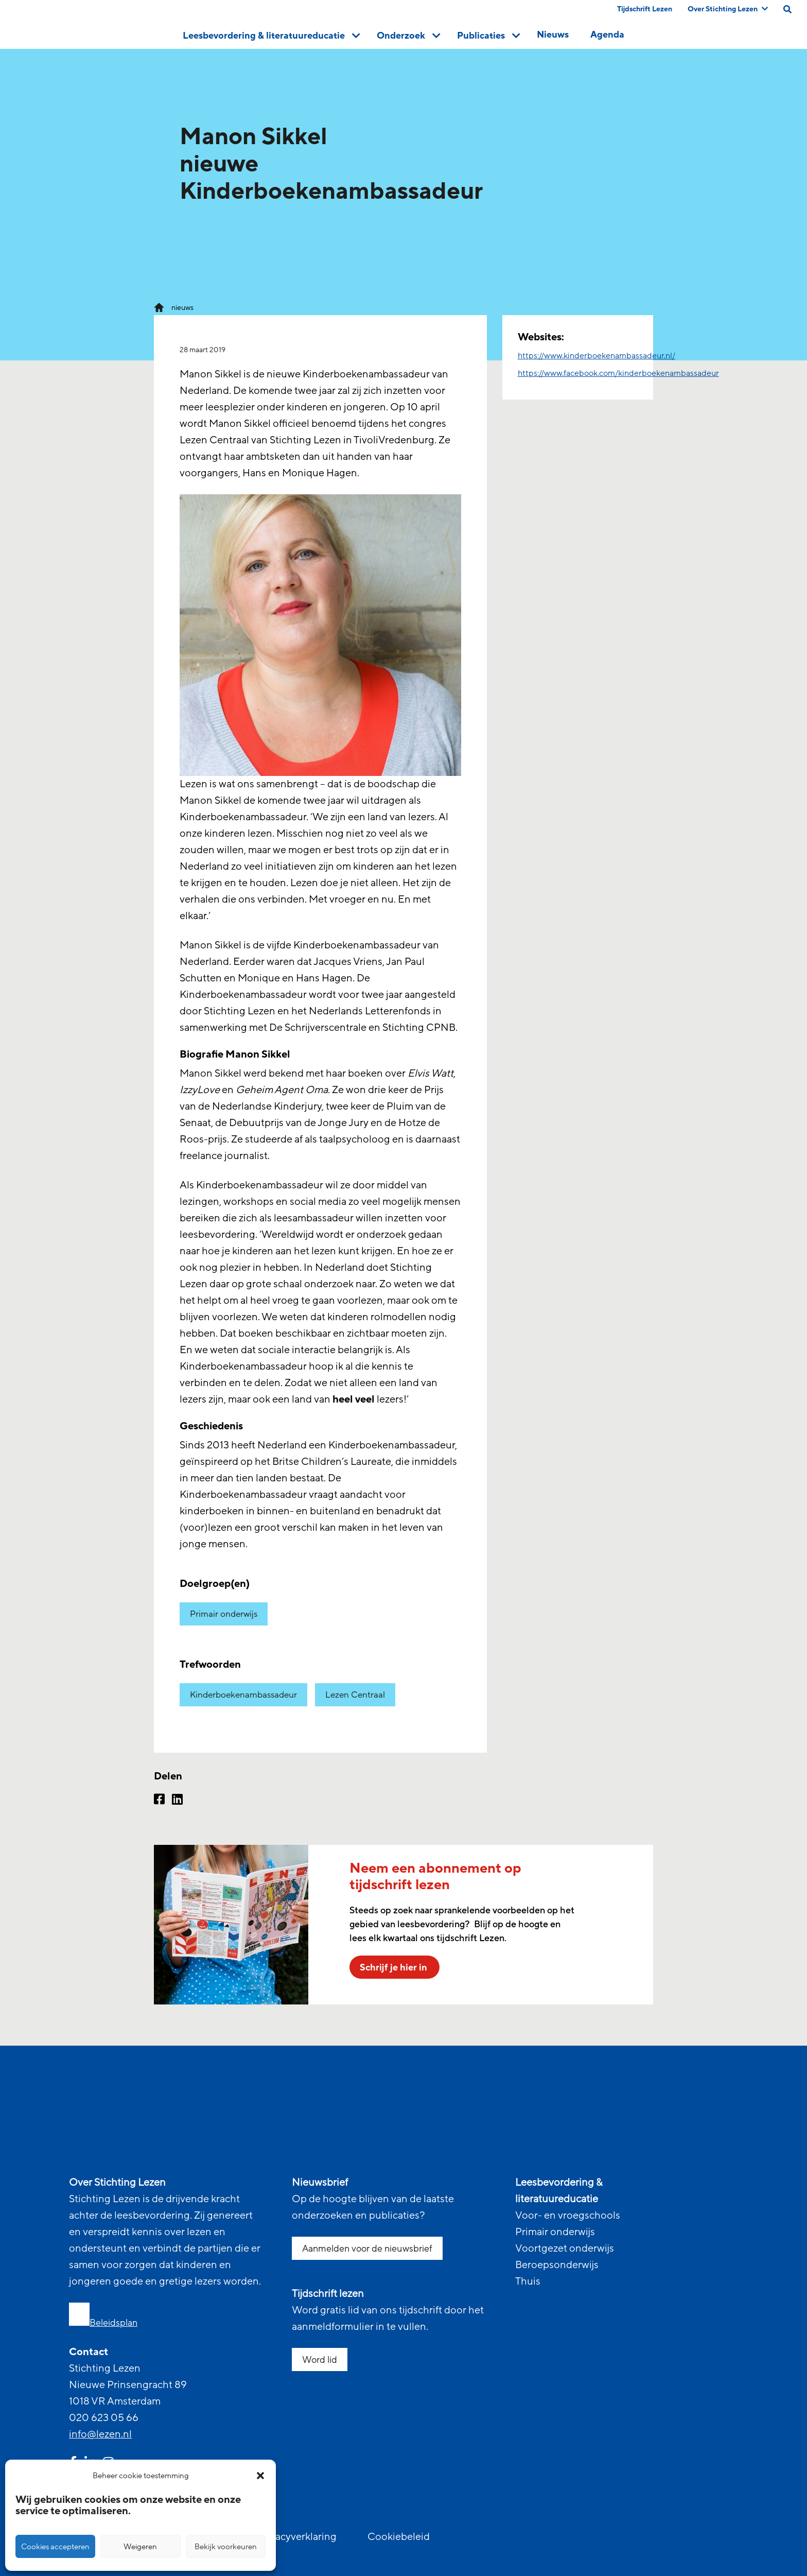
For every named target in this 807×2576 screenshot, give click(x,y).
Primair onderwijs (223, 1614)
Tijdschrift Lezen (644, 9)
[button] (260, 2475)
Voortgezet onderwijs (564, 2248)
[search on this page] (787, 9)
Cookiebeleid (398, 2537)
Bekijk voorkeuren (226, 2547)
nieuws (182, 308)
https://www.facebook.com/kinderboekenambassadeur (618, 373)
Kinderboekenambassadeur (243, 1695)
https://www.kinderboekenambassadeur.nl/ (596, 355)
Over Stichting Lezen (728, 9)
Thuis (527, 2281)
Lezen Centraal (355, 1695)
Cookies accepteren (55, 2547)
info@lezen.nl (100, 2434)
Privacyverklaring (297, 2537)
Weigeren (140, 2547)
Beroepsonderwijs (557, 2265)
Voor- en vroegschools (567, 2215)
